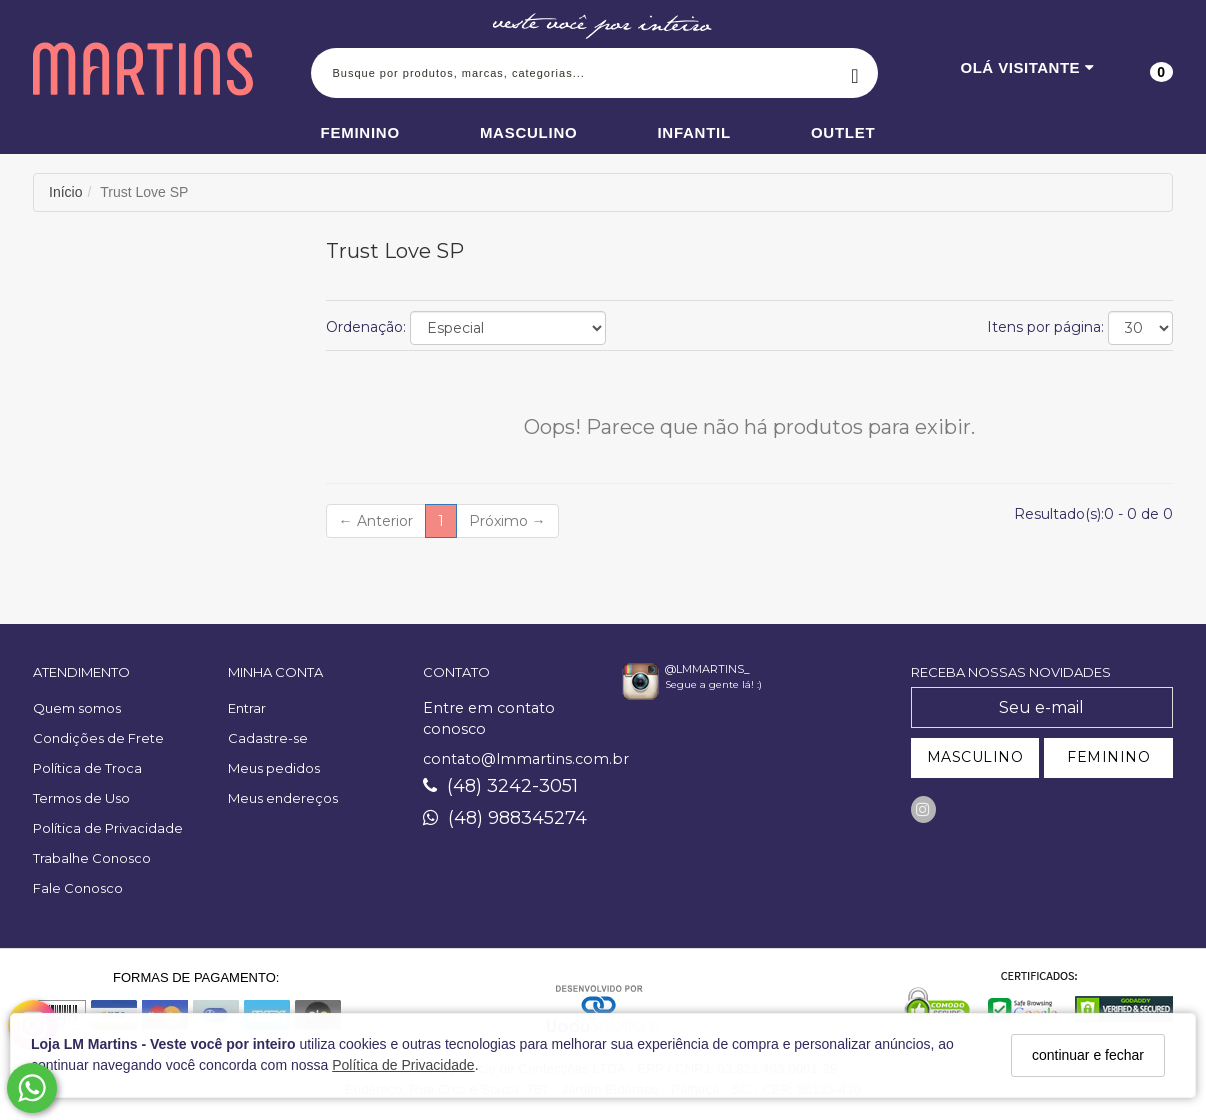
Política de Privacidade (403, 1065)
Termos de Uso (81, 798)
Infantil (694, 132)
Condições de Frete (98, 738)
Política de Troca (87, 768)
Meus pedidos (274, 768)
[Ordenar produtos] (508, 328)
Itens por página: (1045, 327)
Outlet (843, 132)
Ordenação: (366, 327)
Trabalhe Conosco (92, 858)
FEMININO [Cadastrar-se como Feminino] (1108, 757)
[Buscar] (855, 73)
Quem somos (77, 708)
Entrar (247, 708)
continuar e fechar (1088, 1055)
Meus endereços (283, 798)
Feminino (360, 132)
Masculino (529, 132)
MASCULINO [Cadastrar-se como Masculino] (975, 757)
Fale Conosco (78, 888)
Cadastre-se (268, 738)
